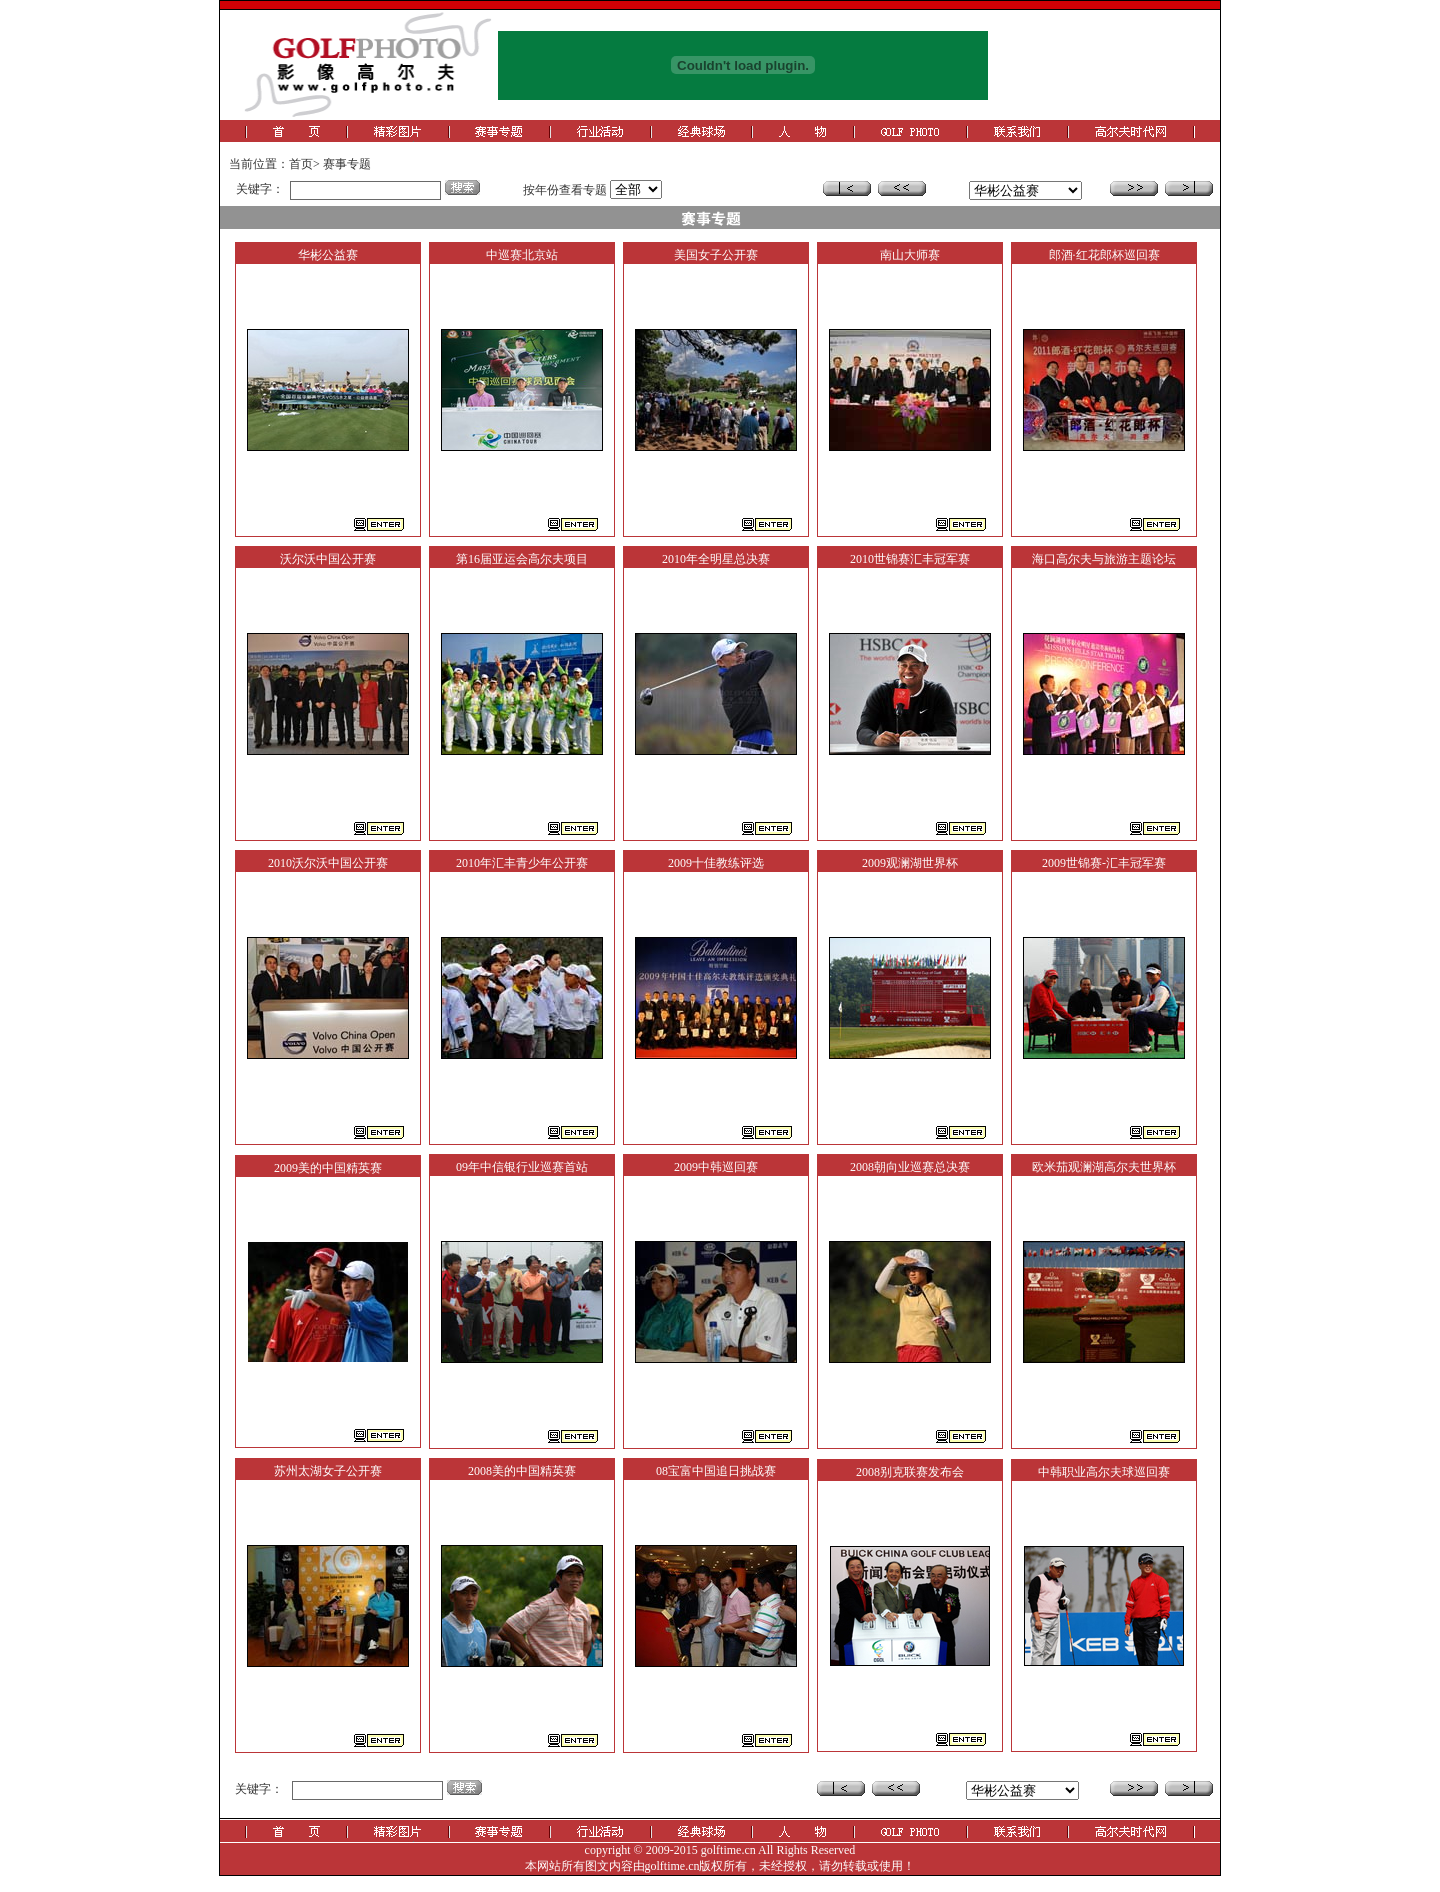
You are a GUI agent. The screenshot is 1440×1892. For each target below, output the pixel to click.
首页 (301, 164)
